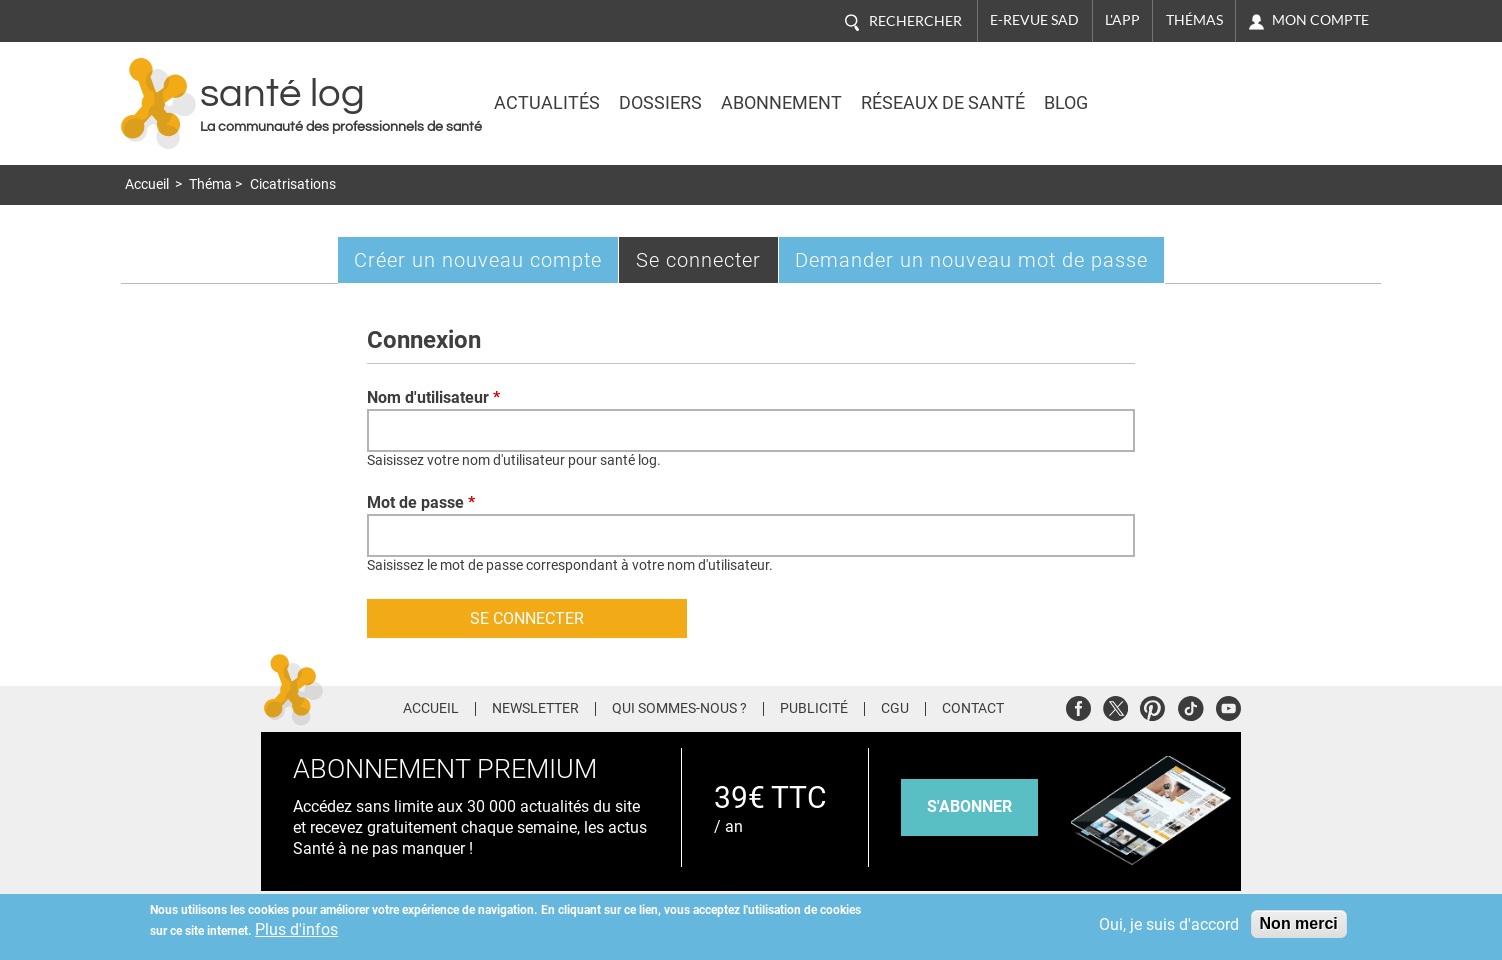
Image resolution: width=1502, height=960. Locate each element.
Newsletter (535, 709)
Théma (210, 184)
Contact (973, 709)
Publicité (814, 709)
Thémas (1194, 20)
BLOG (1066, 103)
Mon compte (1320, 20)
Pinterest (1152, 705)
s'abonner (969, 806)
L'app (1122, 20)
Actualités (547, 103)
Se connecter (707, 264)
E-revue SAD (1034, 20)
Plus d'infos (296, 929)
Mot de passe (421, 502)
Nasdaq (1205, 89)
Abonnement (781, 103)
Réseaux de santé (943, 103)
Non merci (1299, 923)
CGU (895, 709)
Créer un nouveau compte (478, 260)
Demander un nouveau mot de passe (971, 260)
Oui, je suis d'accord (1169, 924)
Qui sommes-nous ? (679, 709)
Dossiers (660, 103)
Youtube (1228, 705)
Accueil (147, 184)
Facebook (1078, 705)
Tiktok (1190, 705)
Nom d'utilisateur (433, 397)
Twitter (1115, 705)
